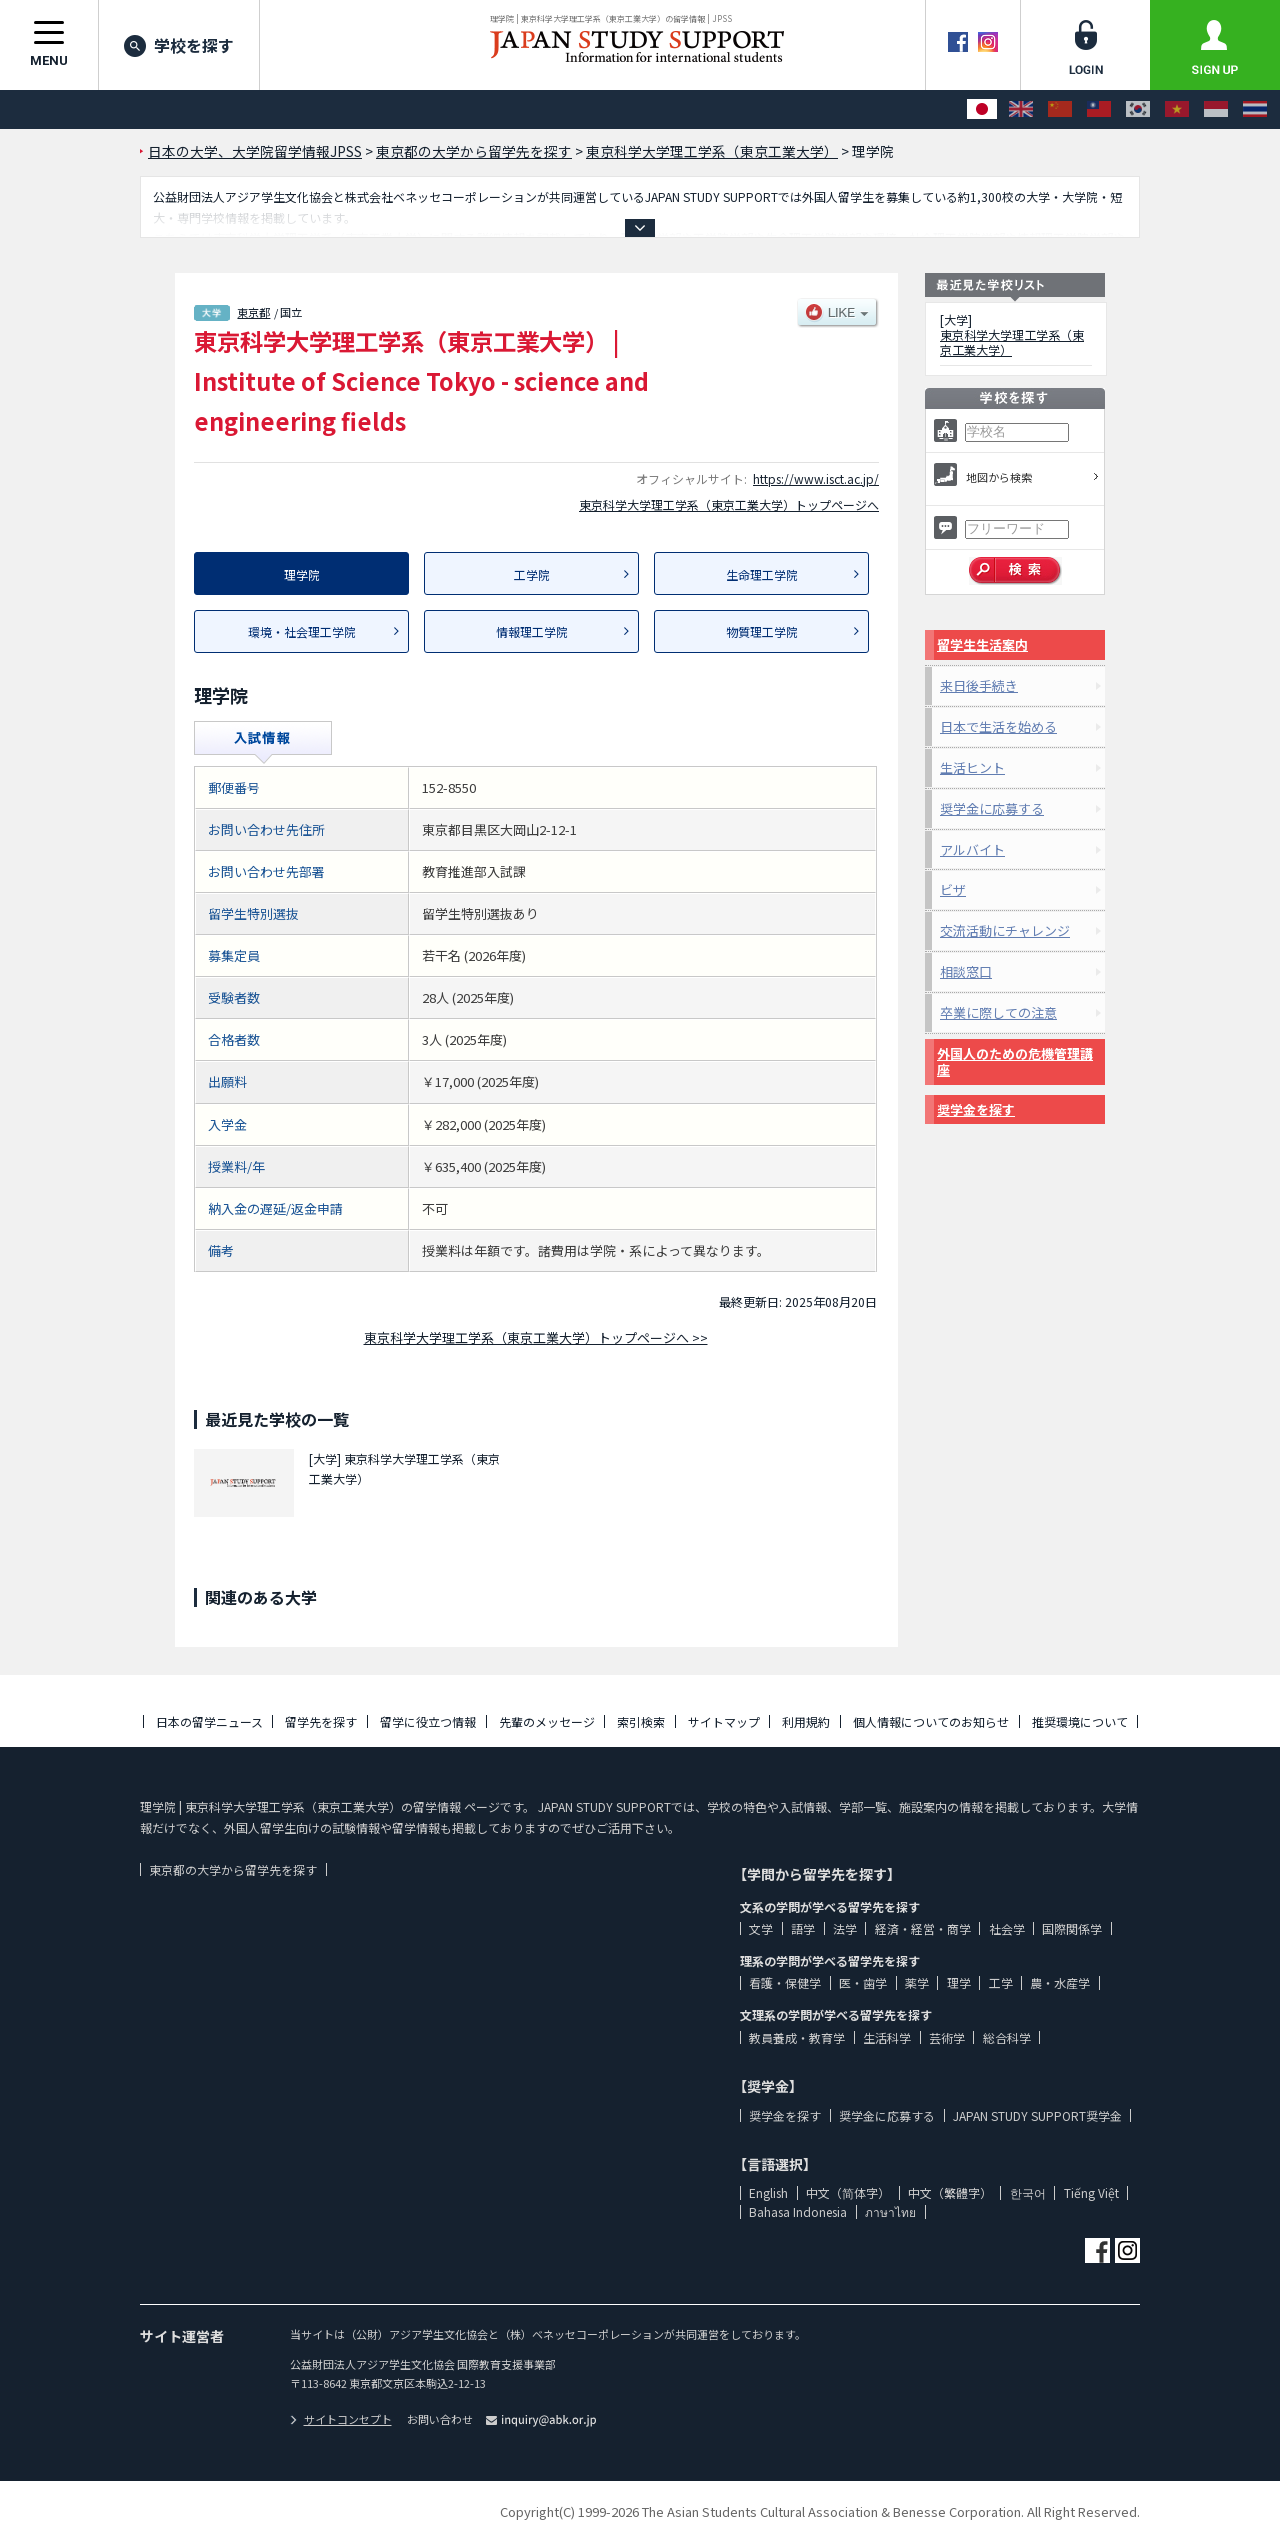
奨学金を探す (976, 1109)
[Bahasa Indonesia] (1216, 109)
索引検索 (641, 1721)
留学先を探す (321, 1721)
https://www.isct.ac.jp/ (816, 478)
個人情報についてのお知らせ (931, 1721)
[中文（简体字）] (1060, 109)
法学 (845, 1928)
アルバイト (972, 849)
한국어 (1028, 2192)
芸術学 (947, 2037)
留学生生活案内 (982, 644)
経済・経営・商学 (923, 1928)
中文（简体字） (848, 2192)
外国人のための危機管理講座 (1015, 1061)
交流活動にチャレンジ (1005, 930)
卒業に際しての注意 (998, 1012)
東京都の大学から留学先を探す (233, 1869)
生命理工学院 (762, 574)
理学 (959, 1982)
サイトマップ (724, 1721)
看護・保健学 (785, 1982)
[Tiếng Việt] (1177, 109)
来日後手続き (979, 685)
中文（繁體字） (950, 2192)
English (768, 2192)
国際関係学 (1072, 1928)
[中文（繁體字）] (1099, 109)
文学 (761, 1928)
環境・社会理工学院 (302, 631)
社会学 (1007, 1928)
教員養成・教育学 (797, 2037)
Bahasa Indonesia (798, 2211)
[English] (1021, 109)
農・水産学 (1060, 1982)
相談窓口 (966, 971)
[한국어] (1138, 109)
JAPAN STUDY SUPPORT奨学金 (1037, 2115)
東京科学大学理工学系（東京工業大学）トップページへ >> (536, 1337)
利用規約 (806, 1721)
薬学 (917, 1982)
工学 (1001, 1982)
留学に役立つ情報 (428, 1721)
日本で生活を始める (998, 726)
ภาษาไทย (890, 2211)
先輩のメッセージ (547, 1721)
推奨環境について (1080, 1721)
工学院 (532, 574)
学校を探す (179, 45)
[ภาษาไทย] (1255, 109)
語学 (803, 1928)
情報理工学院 (532, 631)
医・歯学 (863, 1982)
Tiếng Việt (1091, 2192)
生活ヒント (972, 767)
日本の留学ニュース (209, 1721)
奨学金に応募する (992, 808)
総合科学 (1007, 2037)
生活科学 (887, 2037)
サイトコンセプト (341, 2419)
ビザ (953, 889)
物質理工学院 (762, 631)
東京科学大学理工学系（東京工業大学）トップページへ (729, 504)
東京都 (253, 312)
